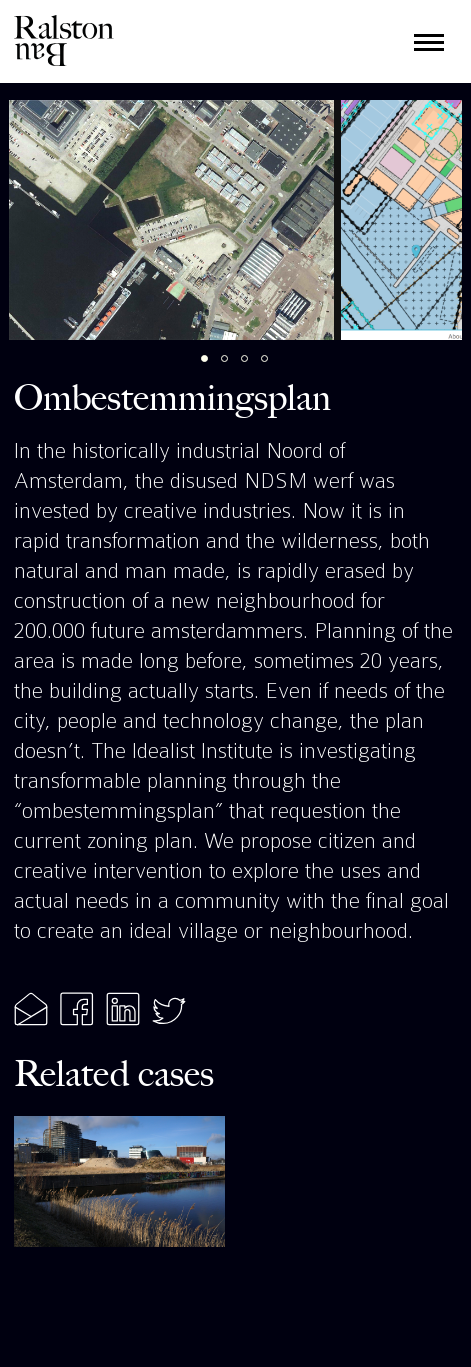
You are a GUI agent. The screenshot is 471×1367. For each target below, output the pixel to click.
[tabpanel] (171, 220)
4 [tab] (275, 369)
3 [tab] (255, 369)
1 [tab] (215, 369)
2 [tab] (235, 369)
